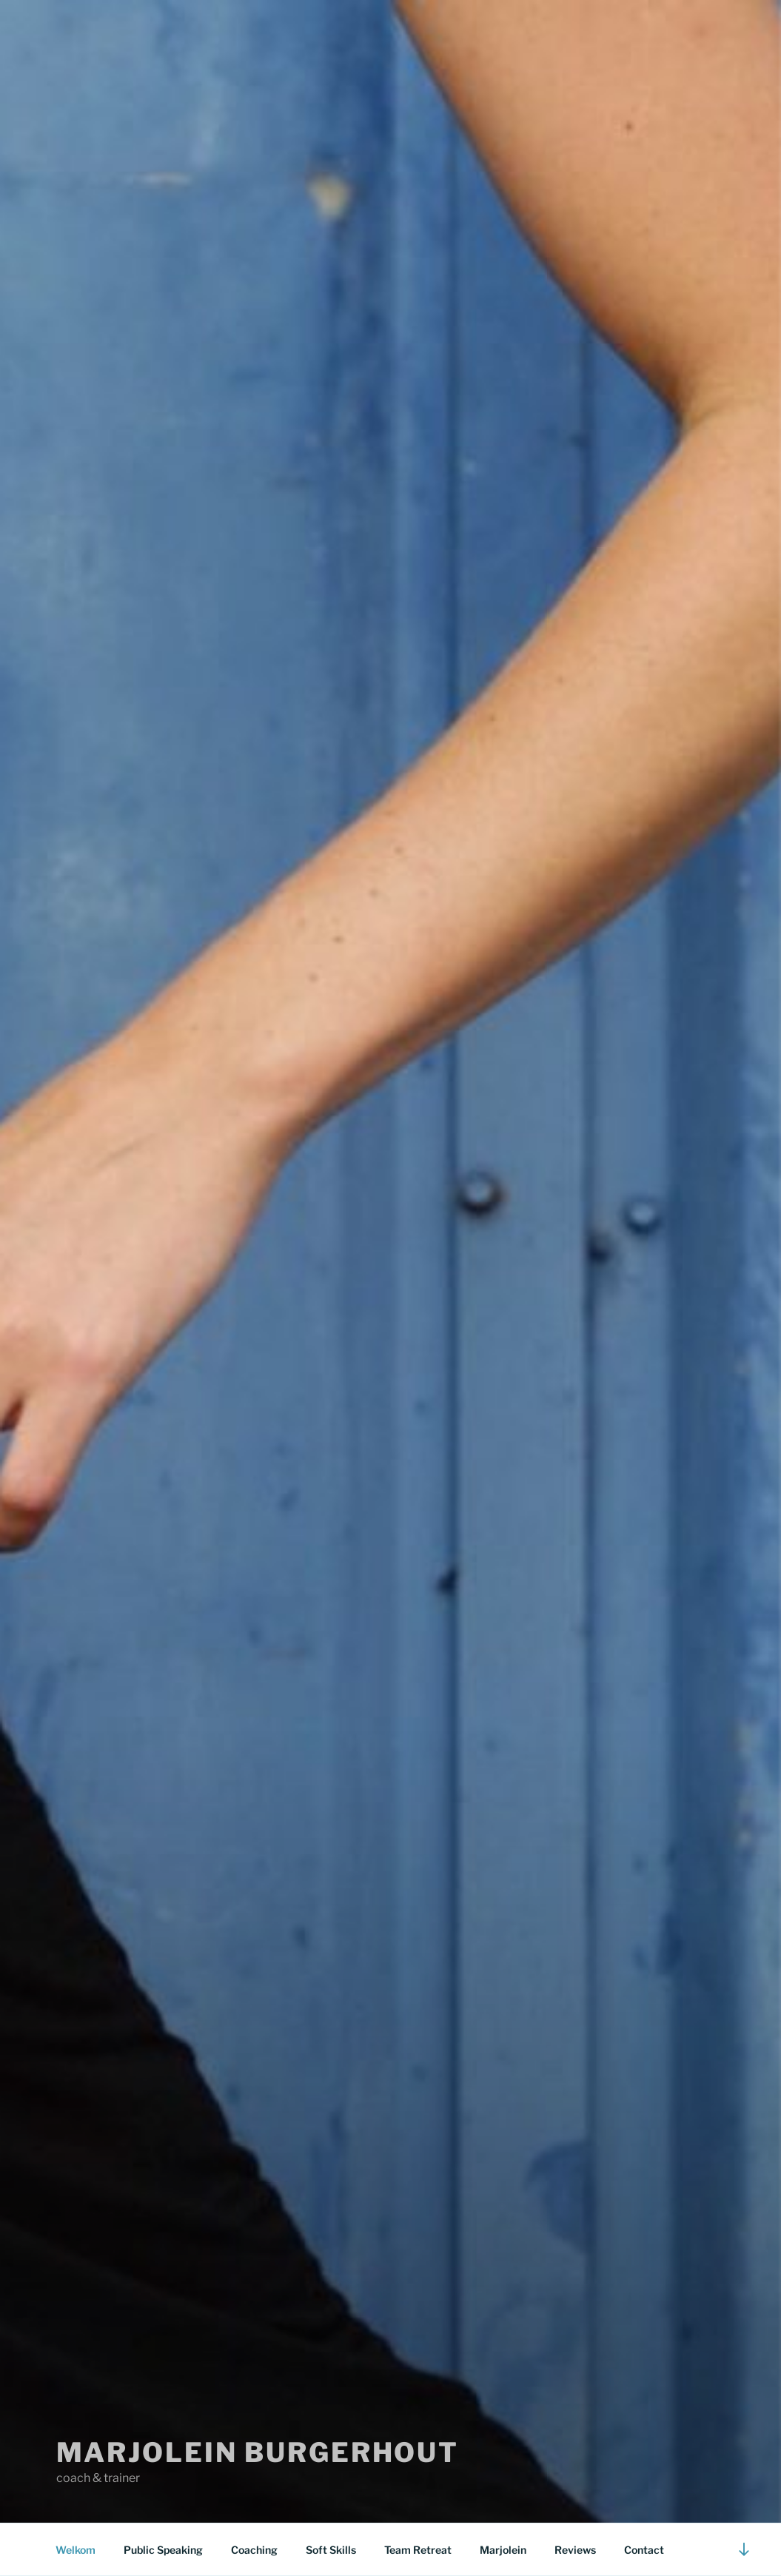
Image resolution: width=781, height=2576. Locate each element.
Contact (644, 2549)
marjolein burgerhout (258, 2452)
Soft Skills (331, 2549)
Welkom (75, 2549)
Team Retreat (418, 2549)
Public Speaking (163, 2549)
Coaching (254, 2549)
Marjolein (503, 2549)
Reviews (575, 2549)
